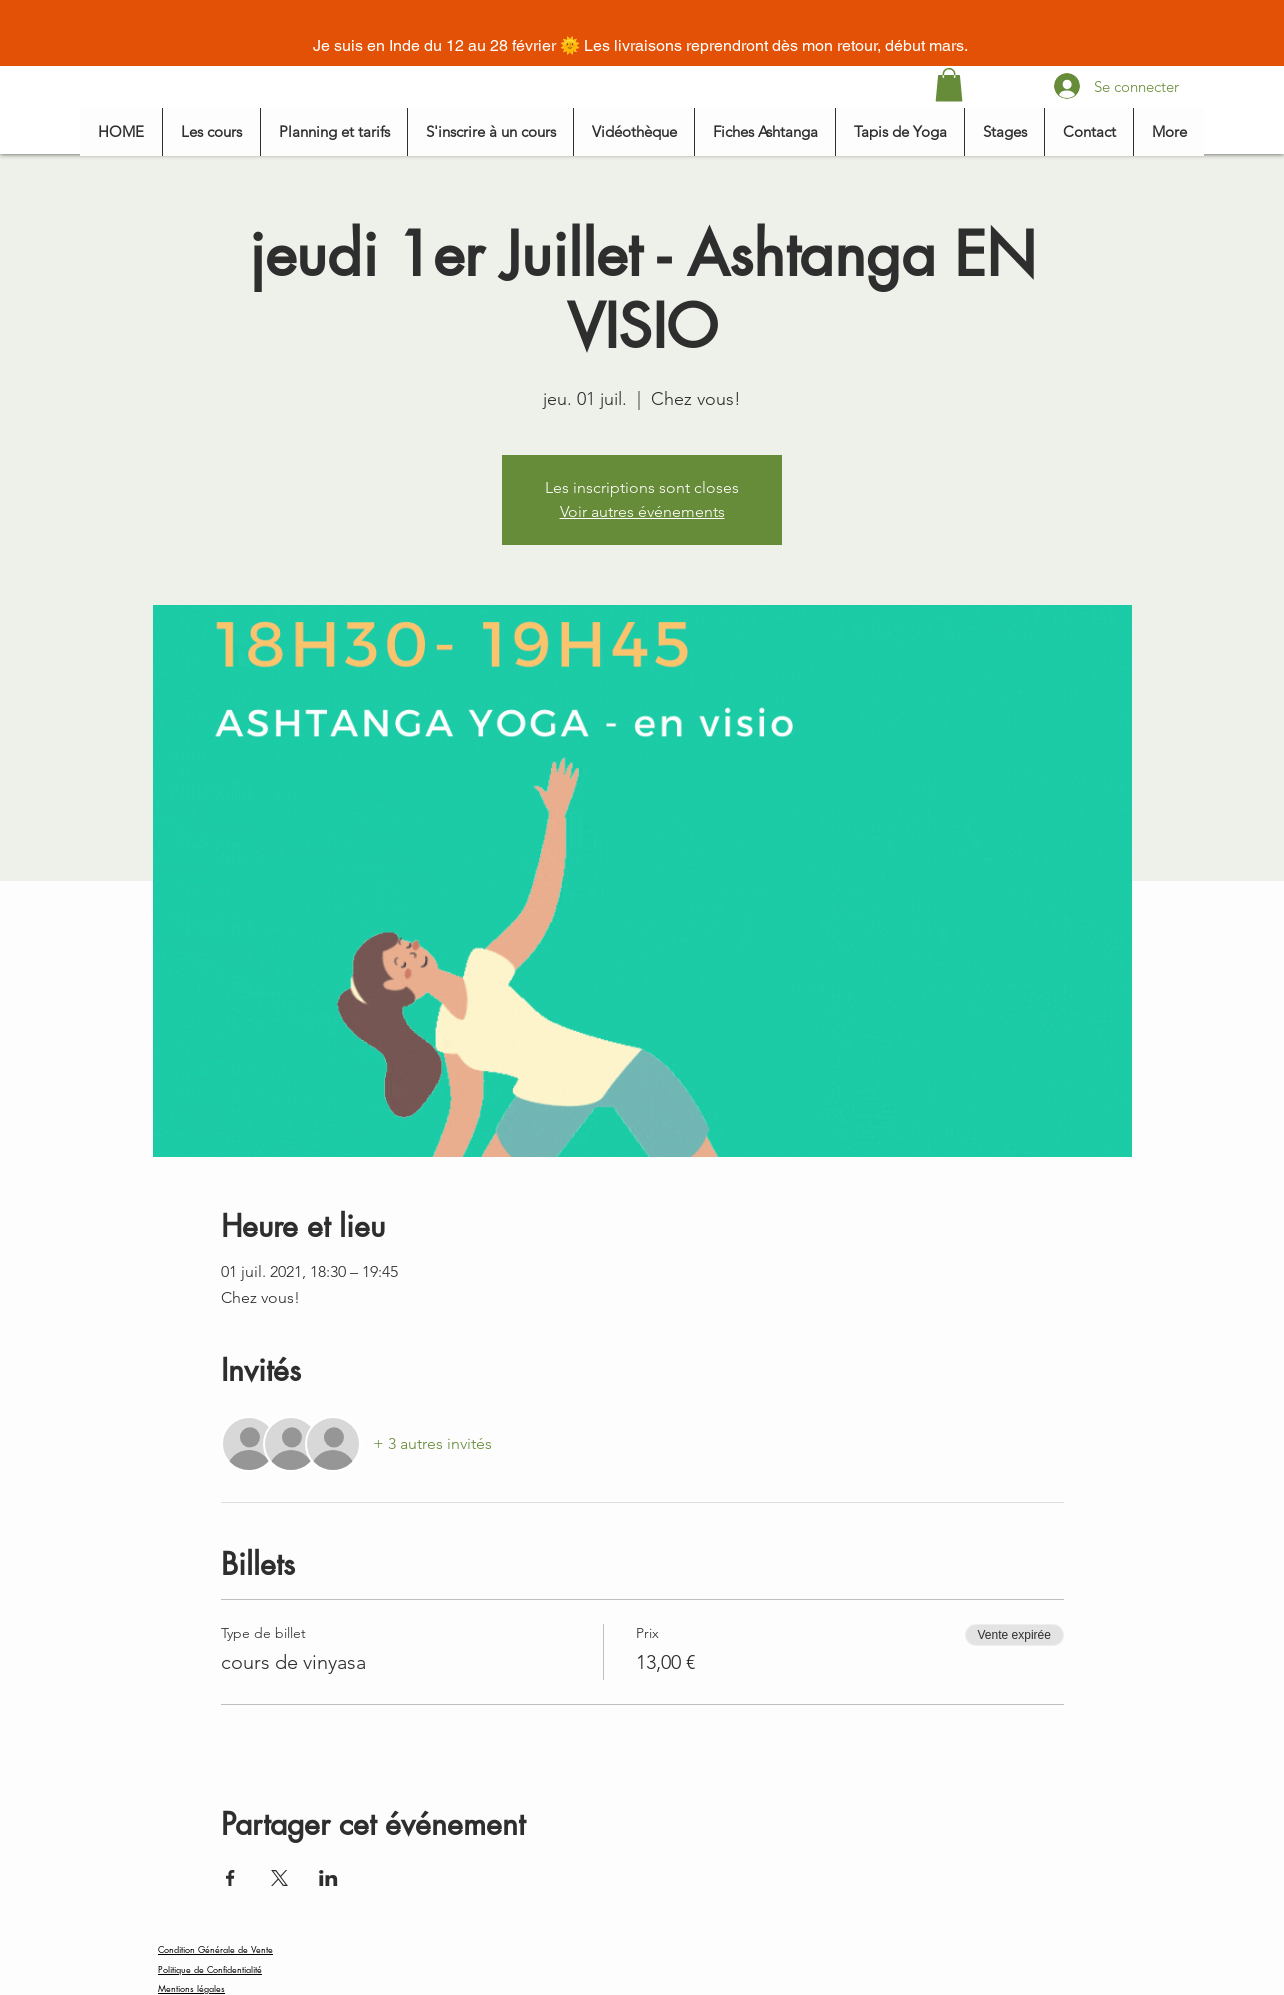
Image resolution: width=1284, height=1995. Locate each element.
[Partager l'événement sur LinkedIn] (328, 1878)
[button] (949, 84)
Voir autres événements (642, 511)
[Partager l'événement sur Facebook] (230, 1878)
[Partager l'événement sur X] (279, 1878)
